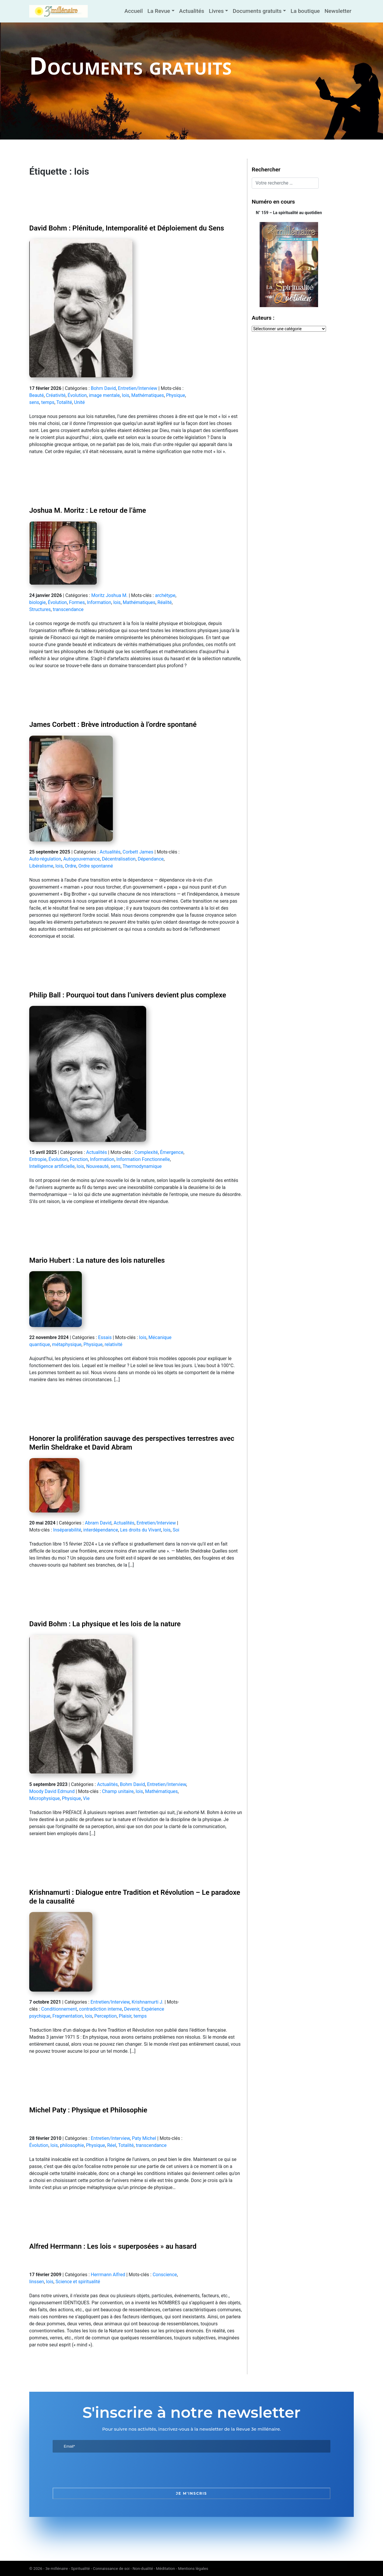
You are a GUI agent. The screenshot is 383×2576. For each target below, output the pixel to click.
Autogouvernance (81, 859)
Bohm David (103, 388)
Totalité (64, 402)
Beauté (36, 395)
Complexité (146, 1152)
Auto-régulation (45, 859)
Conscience (165, 2274)
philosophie (72, 2145)
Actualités (191, 11)
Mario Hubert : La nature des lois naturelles (97, 1260)
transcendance (68, 609)
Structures (40, 609)
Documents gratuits (257, 11)
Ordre (70, 866)
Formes (77, 602)
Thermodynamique (142, 1166)
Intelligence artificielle (52, 1166)
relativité (114, 1344)
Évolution (77, 395)
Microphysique (44, 1798)
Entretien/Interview (137, 388)
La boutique (305, 11)
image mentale (104, 395)
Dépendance (151, 859)
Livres (216, 11)
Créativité (55, 395)
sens (34, 402)
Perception (105, 2016)
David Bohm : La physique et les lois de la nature (105, 1624)
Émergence (171, 1152)
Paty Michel (144, 2138)
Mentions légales (193, 2568)
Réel (111, 2145)
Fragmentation (67, 2016)
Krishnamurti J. (147, 2002)
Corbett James (138, 852)
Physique (175, 395)
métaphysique (66, 1344)
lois (125, 395)
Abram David (98, 1523)
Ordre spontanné (95, 866)
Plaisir (125, 2016)
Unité (79, 402)
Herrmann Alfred (108, 2274)
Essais (104, 1337)
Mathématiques (147, 395)
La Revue (158, 11)
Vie (86, 1798)
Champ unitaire (118, 1791)
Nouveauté (97, 1166)
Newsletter (338, 11)
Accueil (133, 11)
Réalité (165, 602)
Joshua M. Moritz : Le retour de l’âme (87, 510)
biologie (37, 602)
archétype (165, 595)
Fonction (79, 1159)
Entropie (37, 1159)
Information (99, 602)
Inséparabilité (67, 1530)
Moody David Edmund (52, 1791)
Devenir (131, 2009)
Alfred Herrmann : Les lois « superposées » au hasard (112, 2246)
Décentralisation (119, 859)
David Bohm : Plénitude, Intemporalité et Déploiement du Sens (126, 228)
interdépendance (100, 1530)
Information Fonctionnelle (143, 1159)
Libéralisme (41, 866)
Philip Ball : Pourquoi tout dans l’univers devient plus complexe (127, 995)
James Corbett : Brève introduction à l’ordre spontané (112, 724)
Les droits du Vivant (140, 1530)
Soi (176, 1530)
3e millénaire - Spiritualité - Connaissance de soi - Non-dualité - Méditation (110, 2568)
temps (47, 402)
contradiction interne (100, 2009)
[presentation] (97, 2470)
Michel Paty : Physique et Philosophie (88, 2110)
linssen (36, 2281)
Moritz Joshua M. (109, 595)
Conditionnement (59, 2009)
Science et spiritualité (78, 2281)
